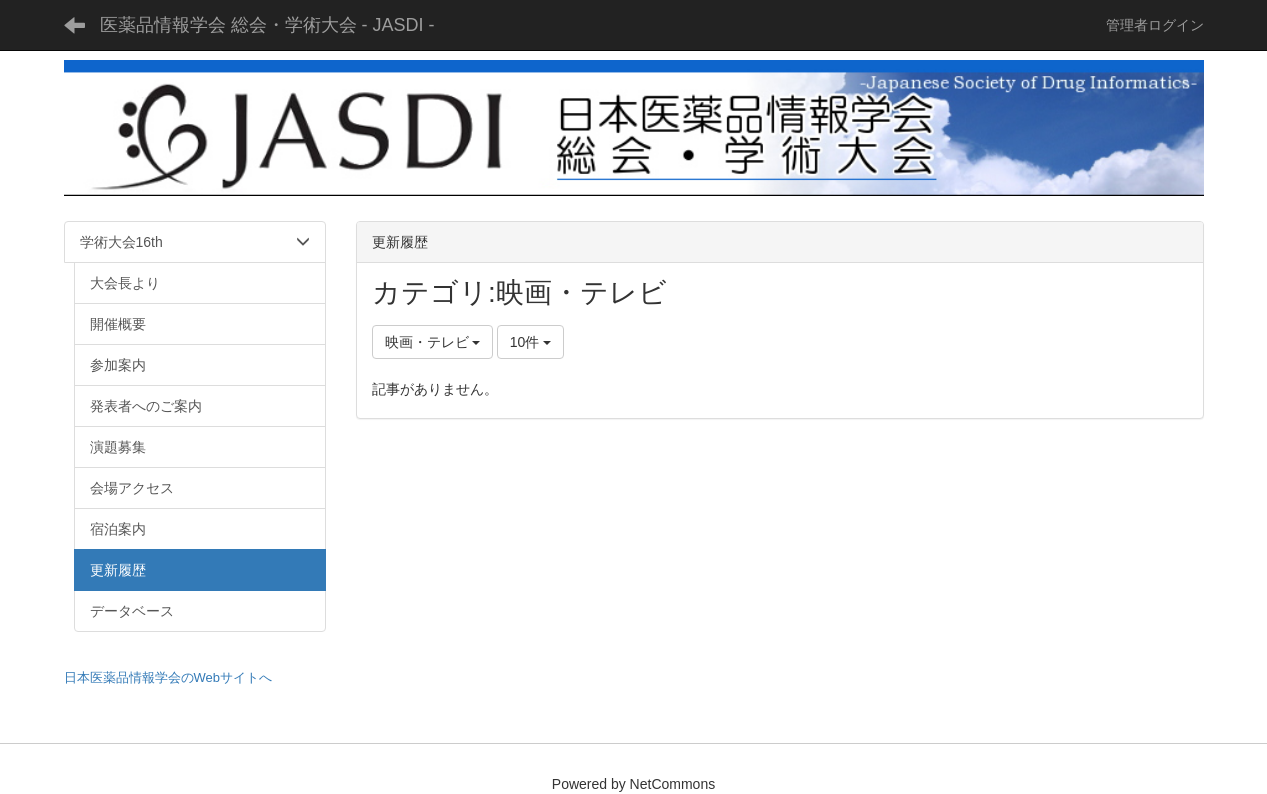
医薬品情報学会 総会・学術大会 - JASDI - (267, 25)
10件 (530, 342)
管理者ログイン (1155, 25)
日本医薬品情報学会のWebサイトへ (168, 677)
